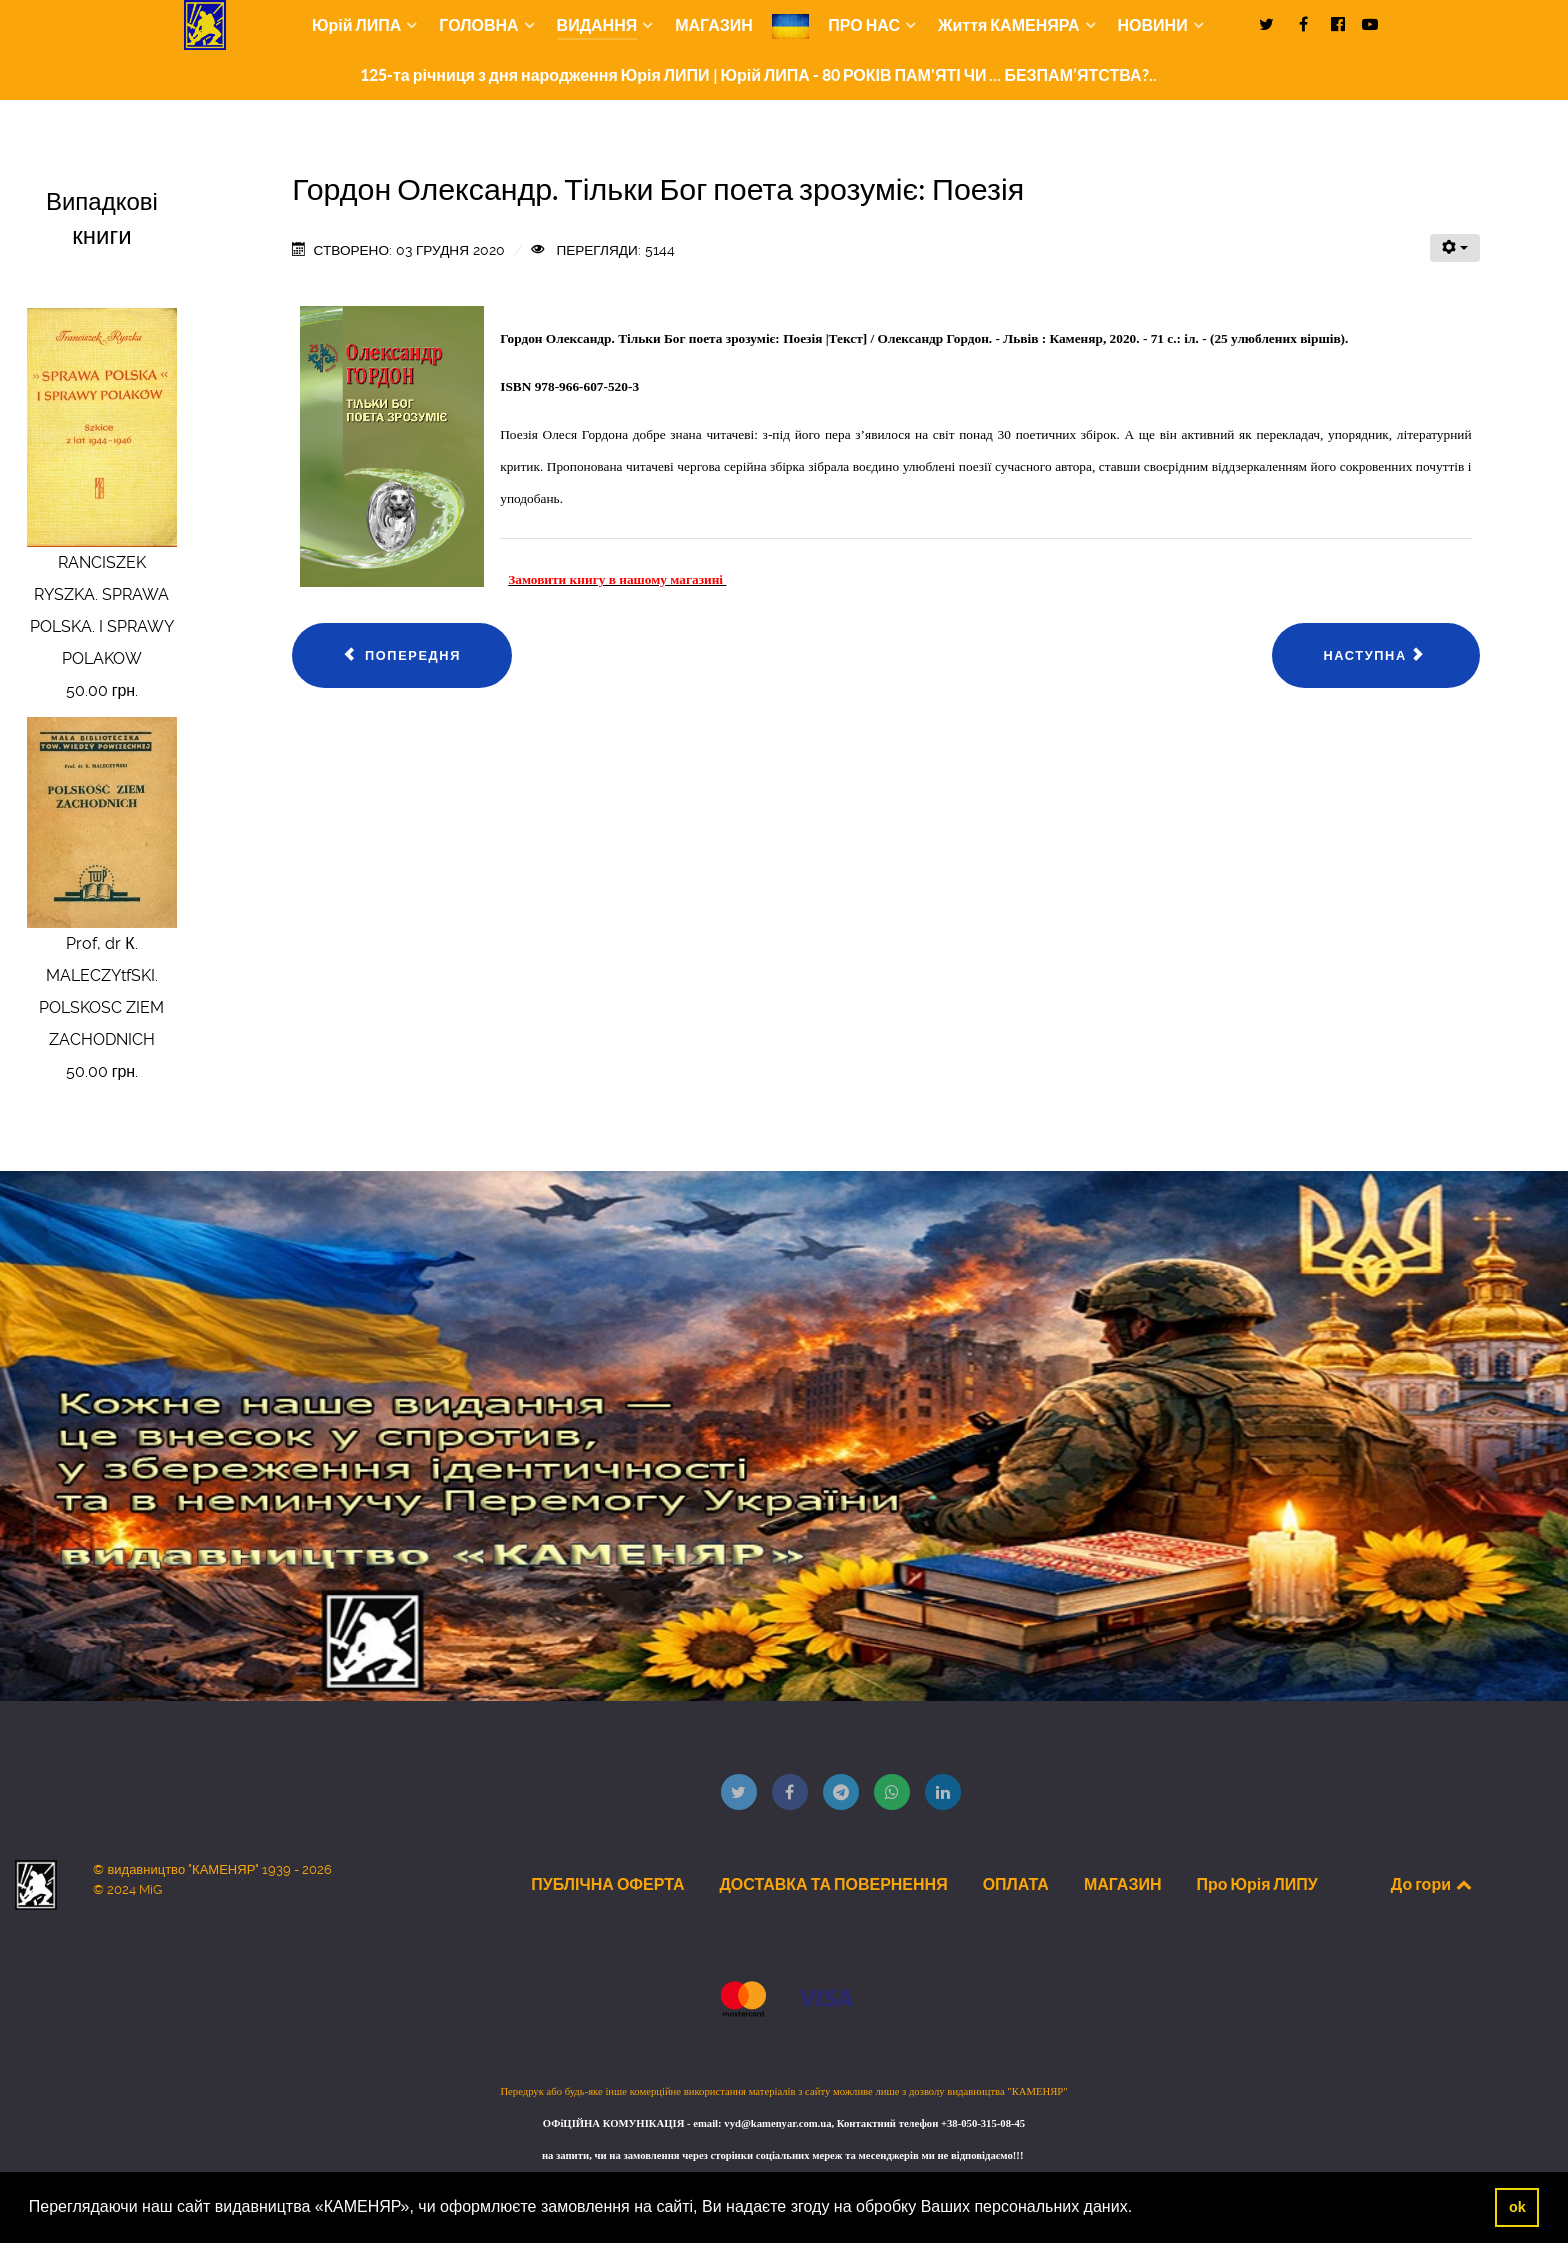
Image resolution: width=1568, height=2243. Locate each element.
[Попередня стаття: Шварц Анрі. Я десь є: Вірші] (402, 656)
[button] (1140, 2209)
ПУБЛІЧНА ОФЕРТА (607, 1884)
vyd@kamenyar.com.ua (777, 2123)
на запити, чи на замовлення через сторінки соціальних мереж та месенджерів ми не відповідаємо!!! (784, 2155)
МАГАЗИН (1123, 1884)
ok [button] (1517, 2207)
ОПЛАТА (1016, 1884)
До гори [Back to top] (1433, 1884)
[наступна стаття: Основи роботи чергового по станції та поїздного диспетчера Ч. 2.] (1375, 656)
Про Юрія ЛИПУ (1256, 1884)
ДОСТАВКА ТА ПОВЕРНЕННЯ (833, 1884)
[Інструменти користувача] (1455, 248)
